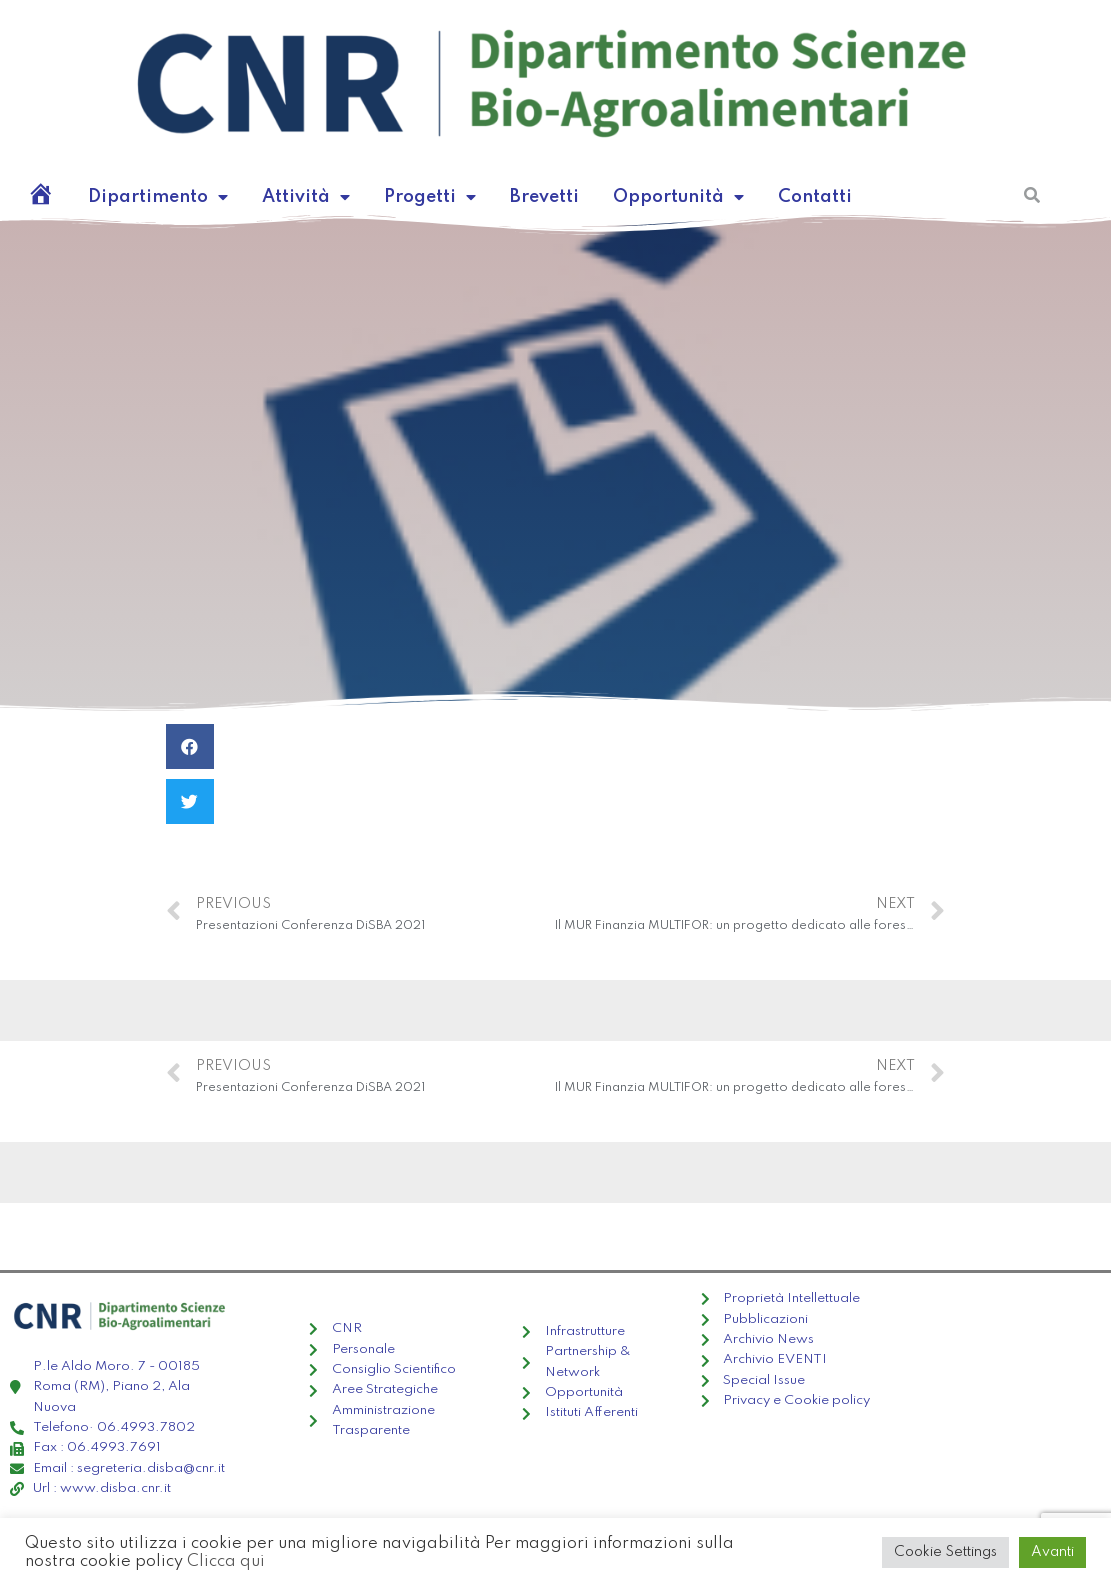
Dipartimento (158, 197)
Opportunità (678, 197)
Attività (306, 197)
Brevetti (544, 197)
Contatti (815, 197)
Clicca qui (226, 1561)
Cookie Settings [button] (945, 1552)
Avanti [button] (1052, 1552)
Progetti (430, 197)
